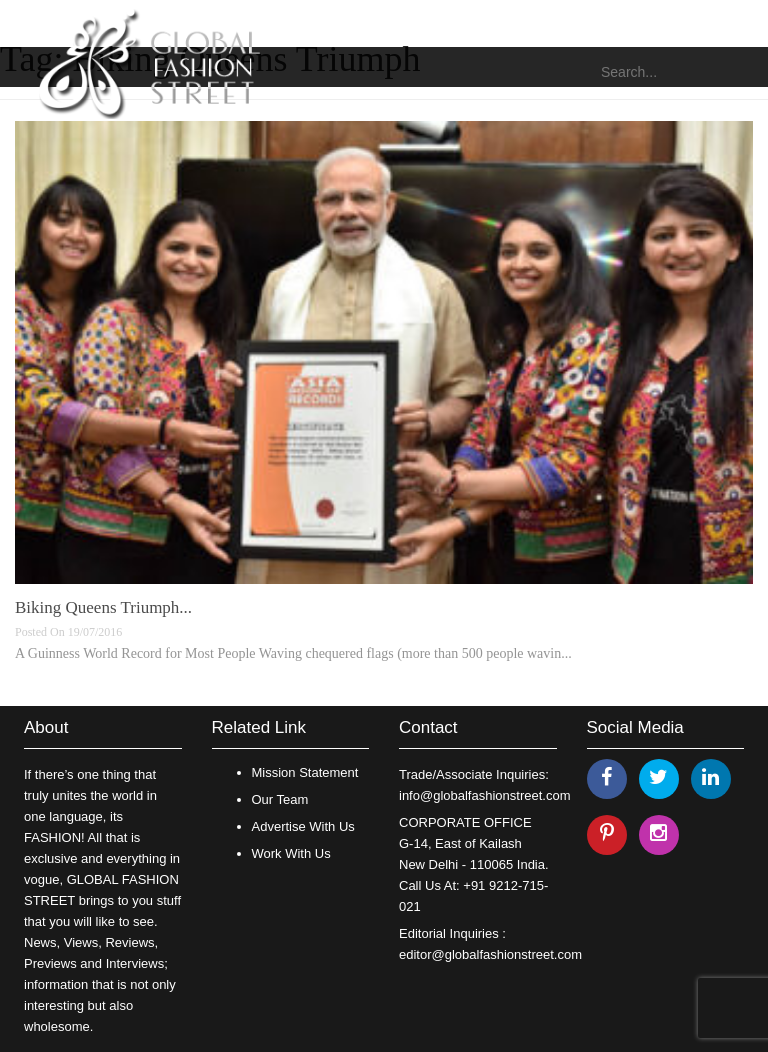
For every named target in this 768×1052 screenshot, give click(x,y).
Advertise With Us (303, 826)
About (46, 727)
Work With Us (291, 853)
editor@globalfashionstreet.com (490, 954)
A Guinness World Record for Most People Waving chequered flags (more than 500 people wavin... (293, 653)
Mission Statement (305, 772)
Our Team (280, 799)
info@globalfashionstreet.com (484, 795)
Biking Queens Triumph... (103, 607)
